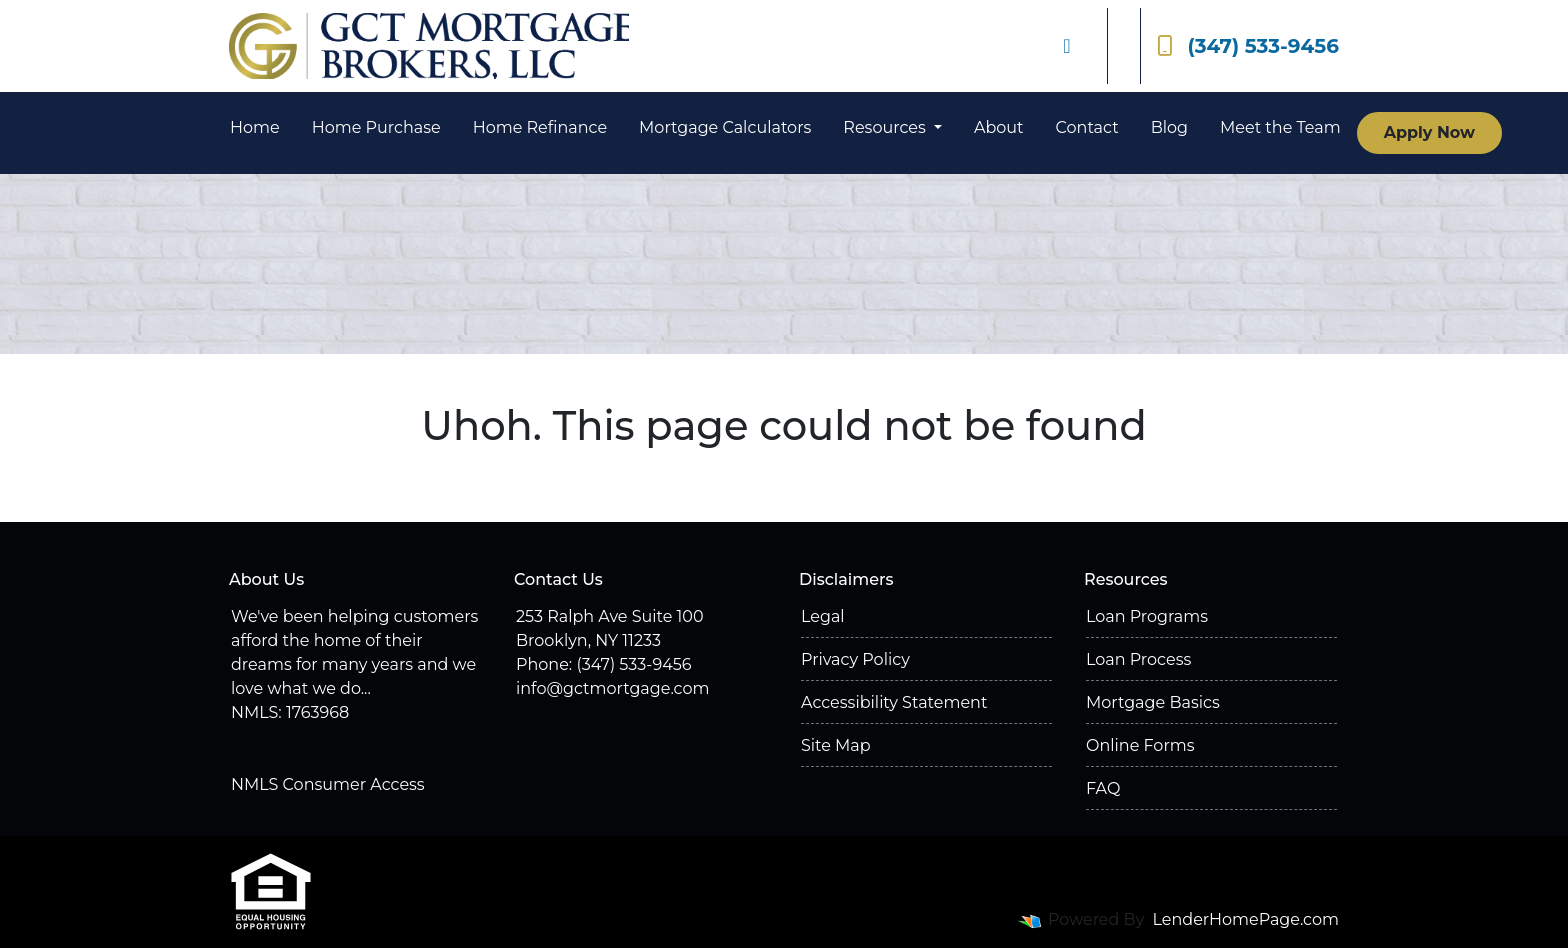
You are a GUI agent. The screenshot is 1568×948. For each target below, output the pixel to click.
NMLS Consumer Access (328, 784)
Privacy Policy (855, 659)
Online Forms (1140, 745)
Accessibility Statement (894, 702)
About (999, 127)
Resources (886, 127)
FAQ (1103, 788)
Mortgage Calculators (725, 127)
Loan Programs (1147, 616)
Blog (1169, 127)
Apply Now (1429, 132)
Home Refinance (540, 127)
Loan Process (1138, 659)
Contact (1087, 127)
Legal (823, 616)
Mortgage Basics (1153, 702)
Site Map (836, 745)
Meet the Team (1280, 127)
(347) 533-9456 (1248, 46)
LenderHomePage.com (1246, 919)
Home (255, 127)
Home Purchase (376, 127)
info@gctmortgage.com (612, 688)
